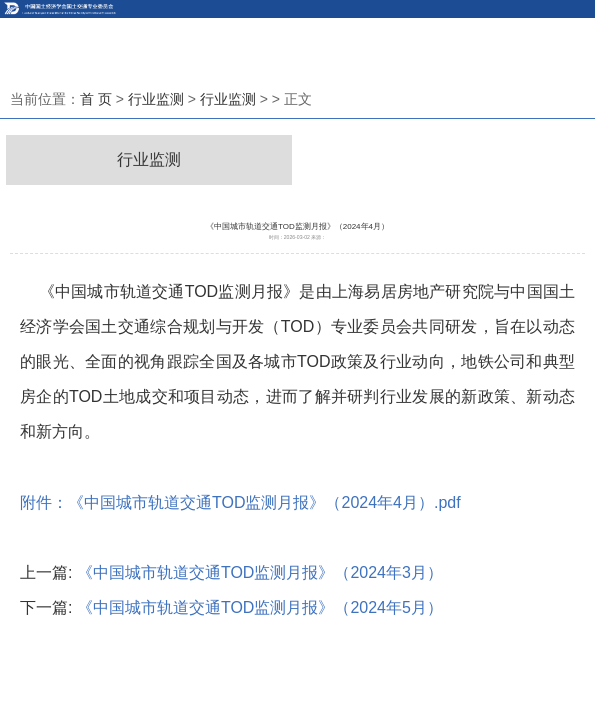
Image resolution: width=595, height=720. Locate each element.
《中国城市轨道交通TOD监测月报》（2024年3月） (260, 572)
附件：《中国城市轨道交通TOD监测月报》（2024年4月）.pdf (240, 502)
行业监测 (156, 99)
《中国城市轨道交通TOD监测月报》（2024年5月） (260, 607)
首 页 (96, 99)
